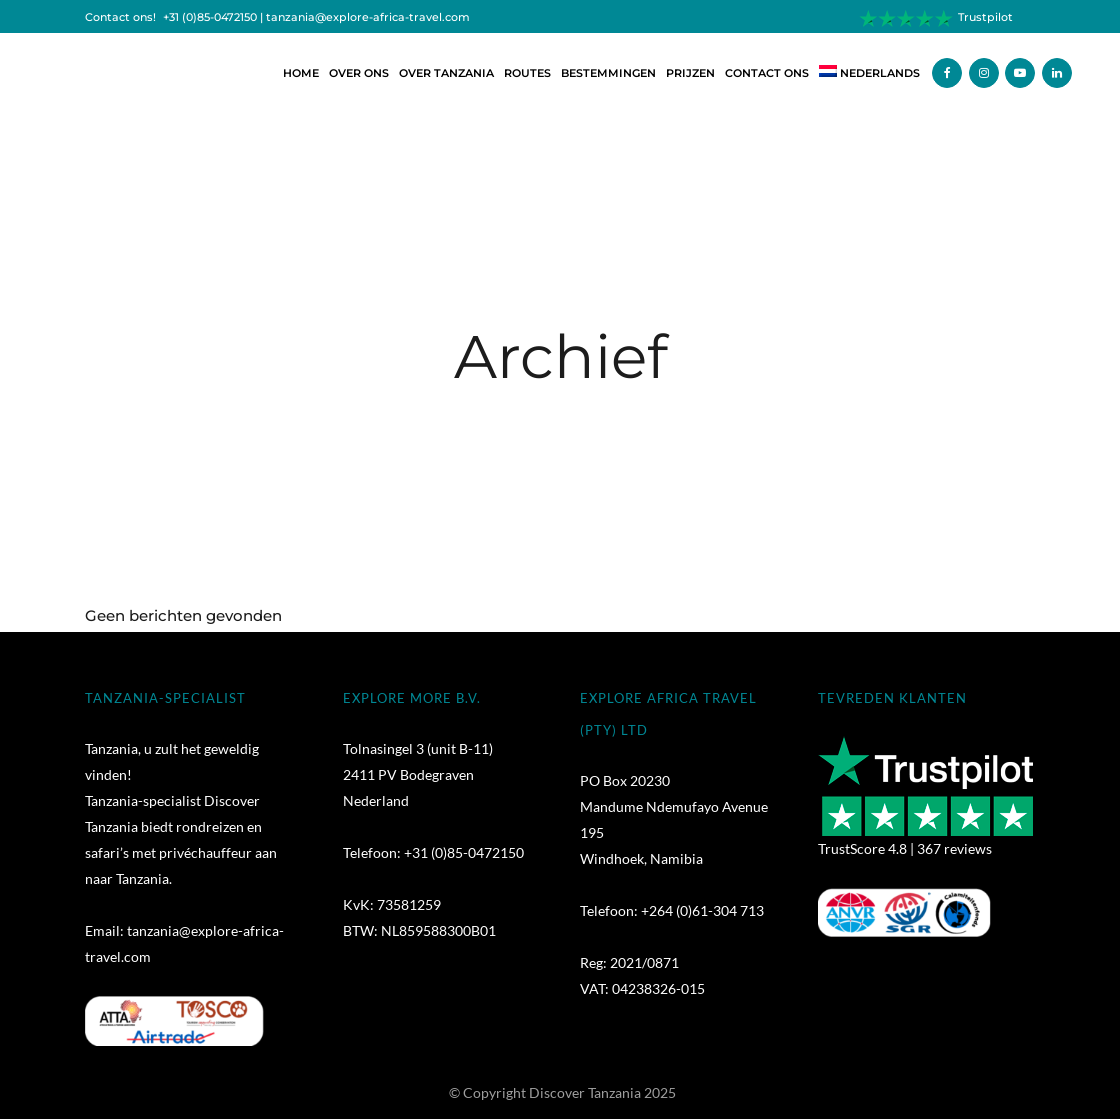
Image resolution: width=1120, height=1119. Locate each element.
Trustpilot (985, 17)
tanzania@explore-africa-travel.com (368, 17)
